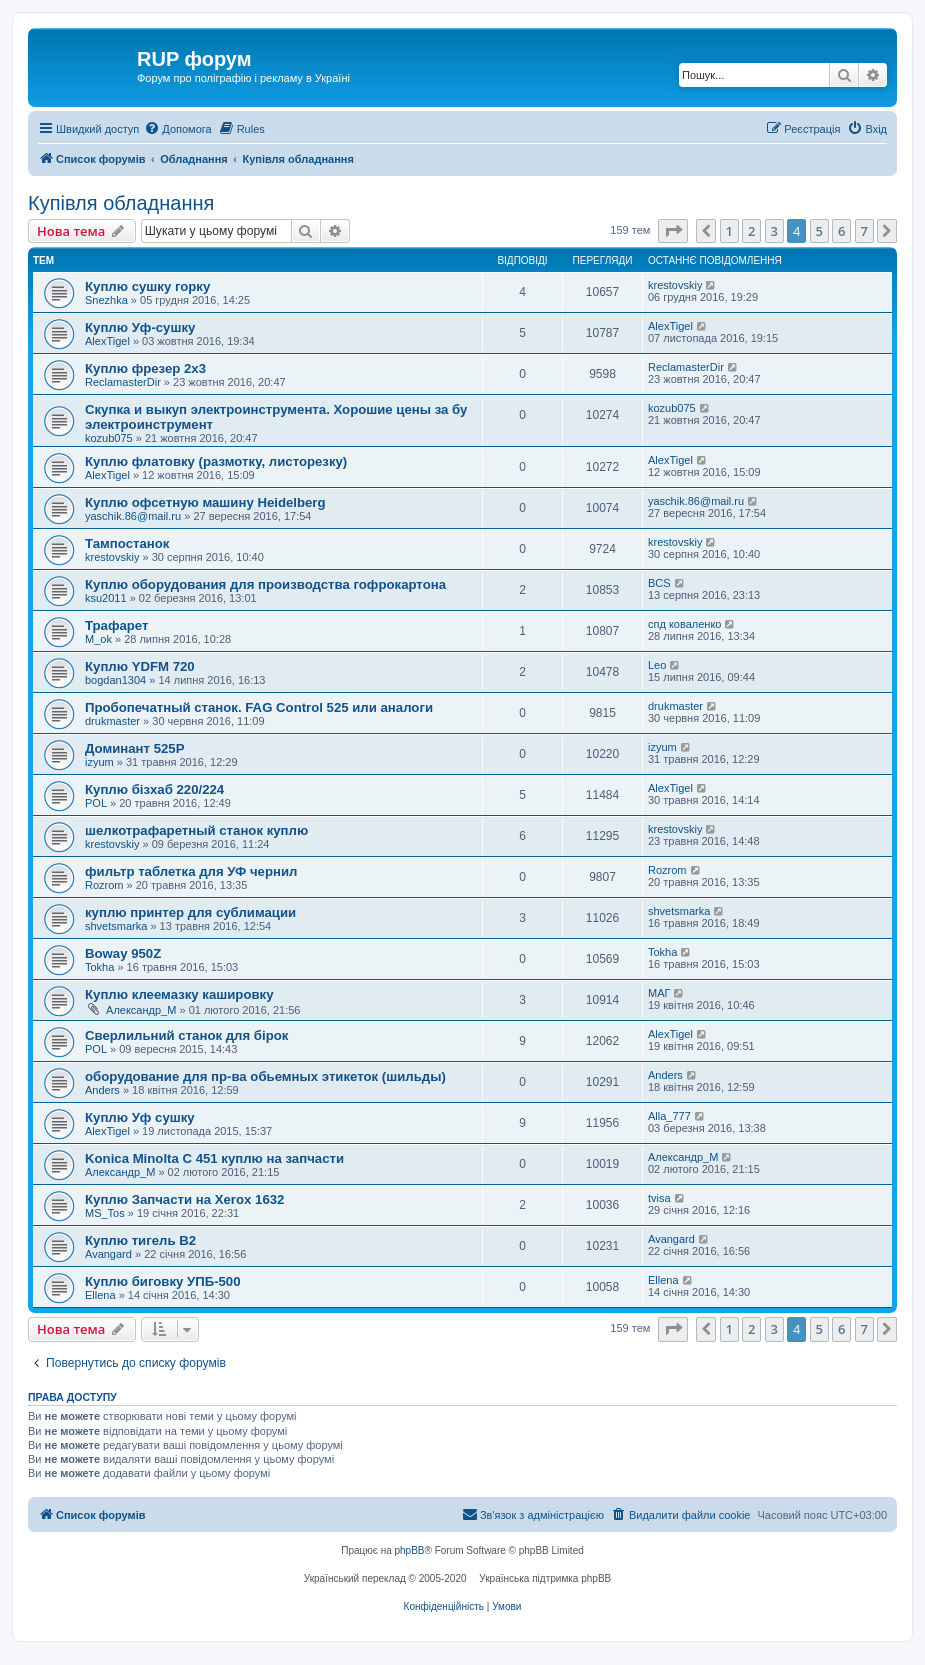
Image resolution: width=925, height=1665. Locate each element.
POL (96, 803)
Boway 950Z (123, 953)
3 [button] (774, 231)
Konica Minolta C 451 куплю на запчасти (214, 1158)
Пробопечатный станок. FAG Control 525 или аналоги (259, 707)
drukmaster (112, 721)
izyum (99, 762)
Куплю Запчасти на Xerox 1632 (184, 1199)
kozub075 (109, 438)
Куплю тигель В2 (140, 1240)
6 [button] (841, 231)
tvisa (659, 1198)
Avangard (108, 1254)
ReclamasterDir (123, 382)
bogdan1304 (115, 680)
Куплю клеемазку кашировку (179, 994)
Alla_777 (669, 1116)
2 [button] (751, 231)
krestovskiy (675, 285)
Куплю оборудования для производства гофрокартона (265, 584)
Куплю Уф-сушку (140, 327)
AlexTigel (107, 341)
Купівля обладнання (121, 203)
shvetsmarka (116, 926)
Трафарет (117, 625)
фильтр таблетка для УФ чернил (191, 871)
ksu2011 (106, 598)
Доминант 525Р (135, 748)
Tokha (99, 967)
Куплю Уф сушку (140, 1117)
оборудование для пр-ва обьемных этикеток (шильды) (265, 1076)
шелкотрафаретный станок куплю (196, 830)
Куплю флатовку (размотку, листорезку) (216, 461)
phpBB (410, 1550)
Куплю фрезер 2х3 (145, 368)
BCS (659, 583)
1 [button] (729, 231)
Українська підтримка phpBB (545, 1578)
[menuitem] (177, 129)
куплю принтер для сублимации (190, 912)
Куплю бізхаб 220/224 (154, 789)
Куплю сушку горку (147, 286)
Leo (657, 665)
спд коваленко (685, 624)
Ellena (100, 1295)
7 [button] (864, 231)
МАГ (659, 993)
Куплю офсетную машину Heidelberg (205, 502)
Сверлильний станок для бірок (186, 1035)
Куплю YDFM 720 (140, 666)
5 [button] (819, 231)
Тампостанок (127, 543)
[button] (673, 231)
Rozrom (104, 885)
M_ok (98, 639)
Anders (102, 1090)
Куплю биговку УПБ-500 (163, 1281)
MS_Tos (105, 1213)
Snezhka (106, 300)
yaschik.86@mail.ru (133, 516)
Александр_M (141, 1010)
